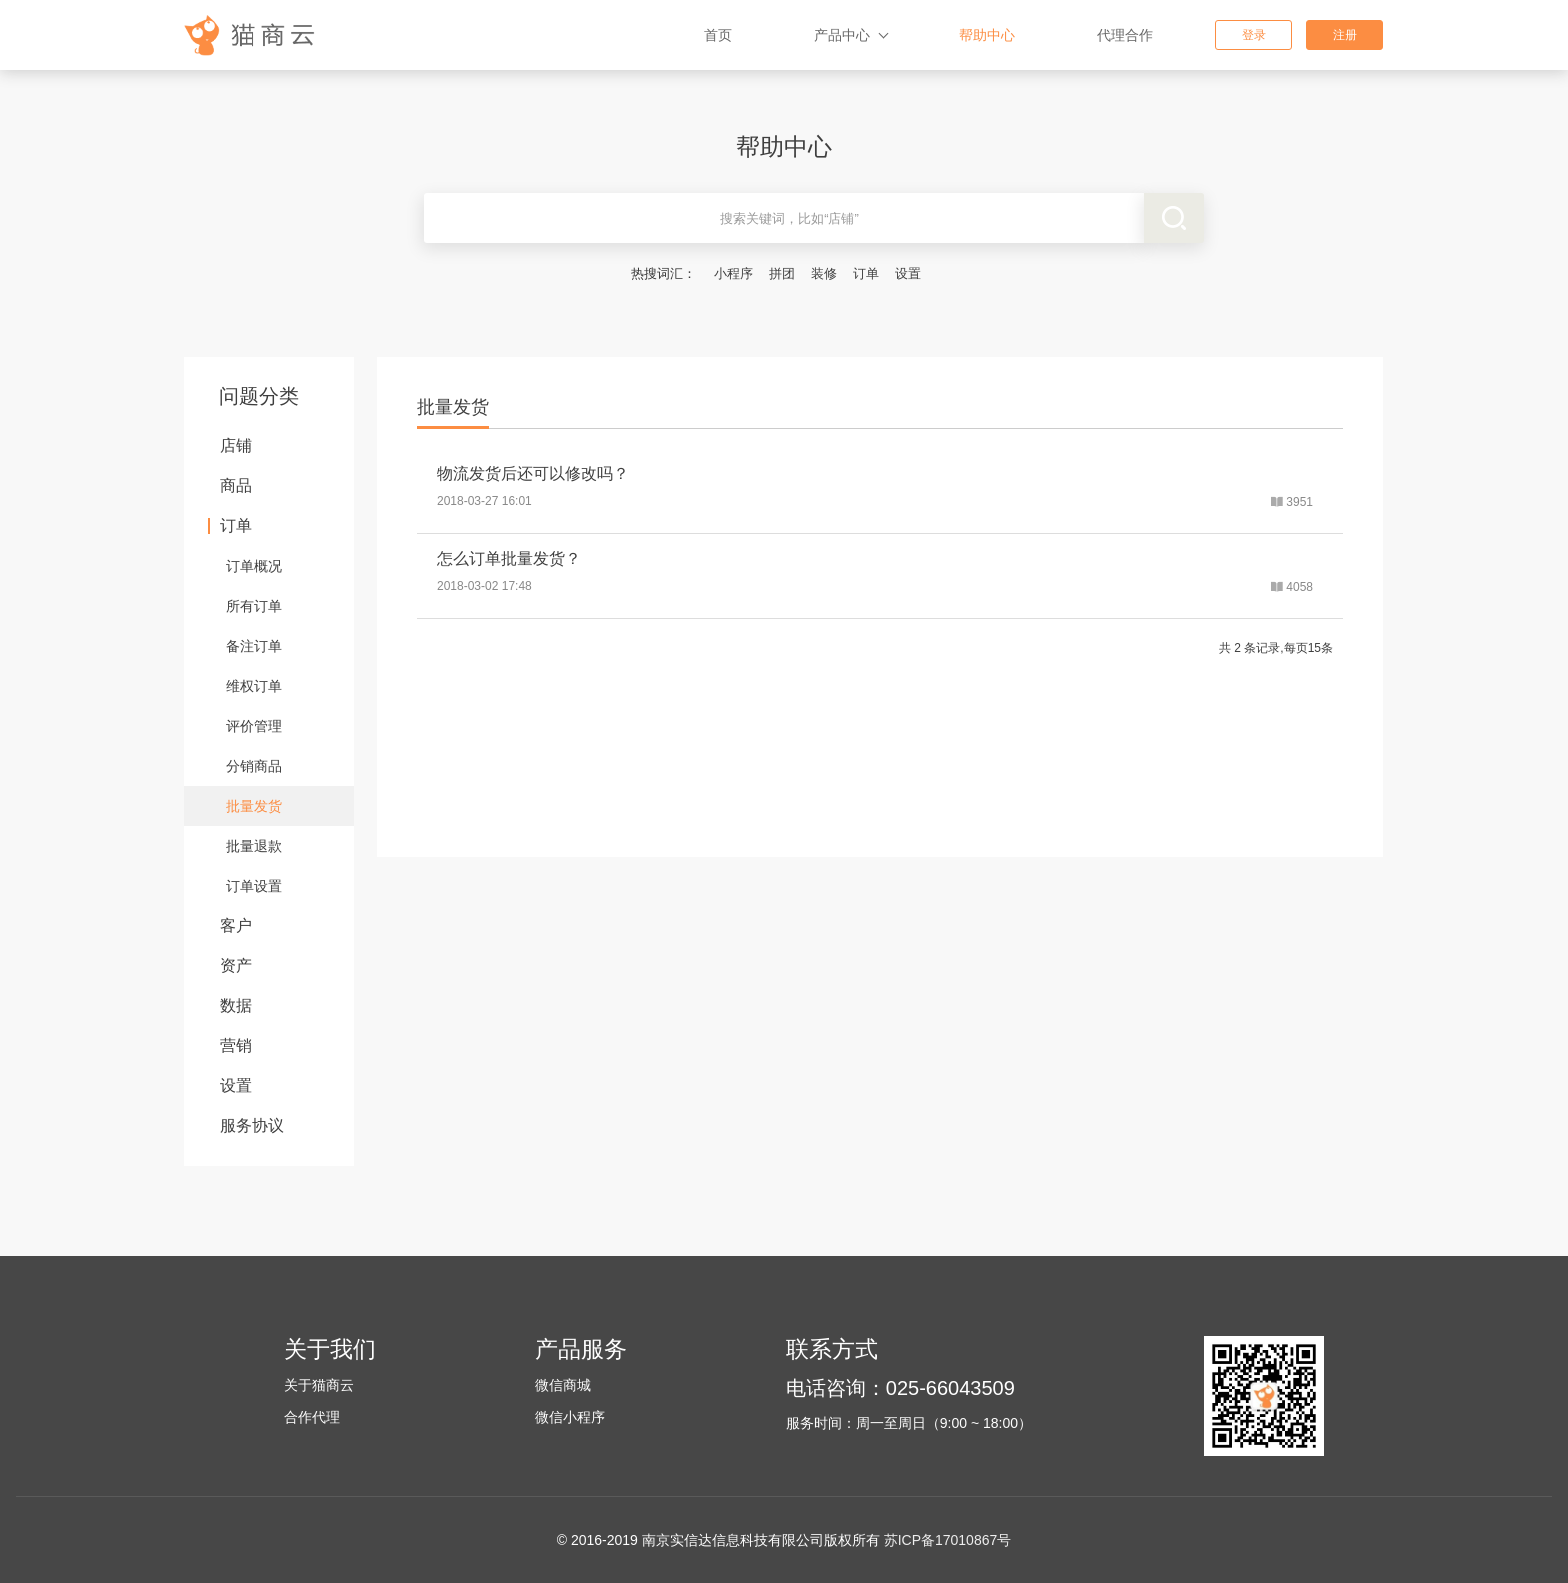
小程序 (733, 273)
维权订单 (254, 686)
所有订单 (254, 606)
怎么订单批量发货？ (509, 558)
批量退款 (254, 846)
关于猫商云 (319, 1385)
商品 (236, 485)
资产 (236, 965)
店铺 (236, 445)
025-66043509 (950, 1388)
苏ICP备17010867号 (948, 1540)
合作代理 (312, 1417)
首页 (718, 35)
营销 (236, 1045)
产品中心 (842, 35)
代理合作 (1125, 35)
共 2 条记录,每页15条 (1276, 648)
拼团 (782, 273)
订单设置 (254, 886)
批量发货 (254, 806)
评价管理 (254, 726)
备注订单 (254, 646)
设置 (908, 273)
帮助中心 (987, 35)
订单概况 (254, 566)
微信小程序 (570, 1417)
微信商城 (563, 1385)
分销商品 (254, 766)
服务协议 (252, 1125)
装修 (824, 273)
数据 (236, 1005)
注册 (1345, 35)
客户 (236, 925)
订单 (866, 273)
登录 (1254, 35)
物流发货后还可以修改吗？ (533, 473)
